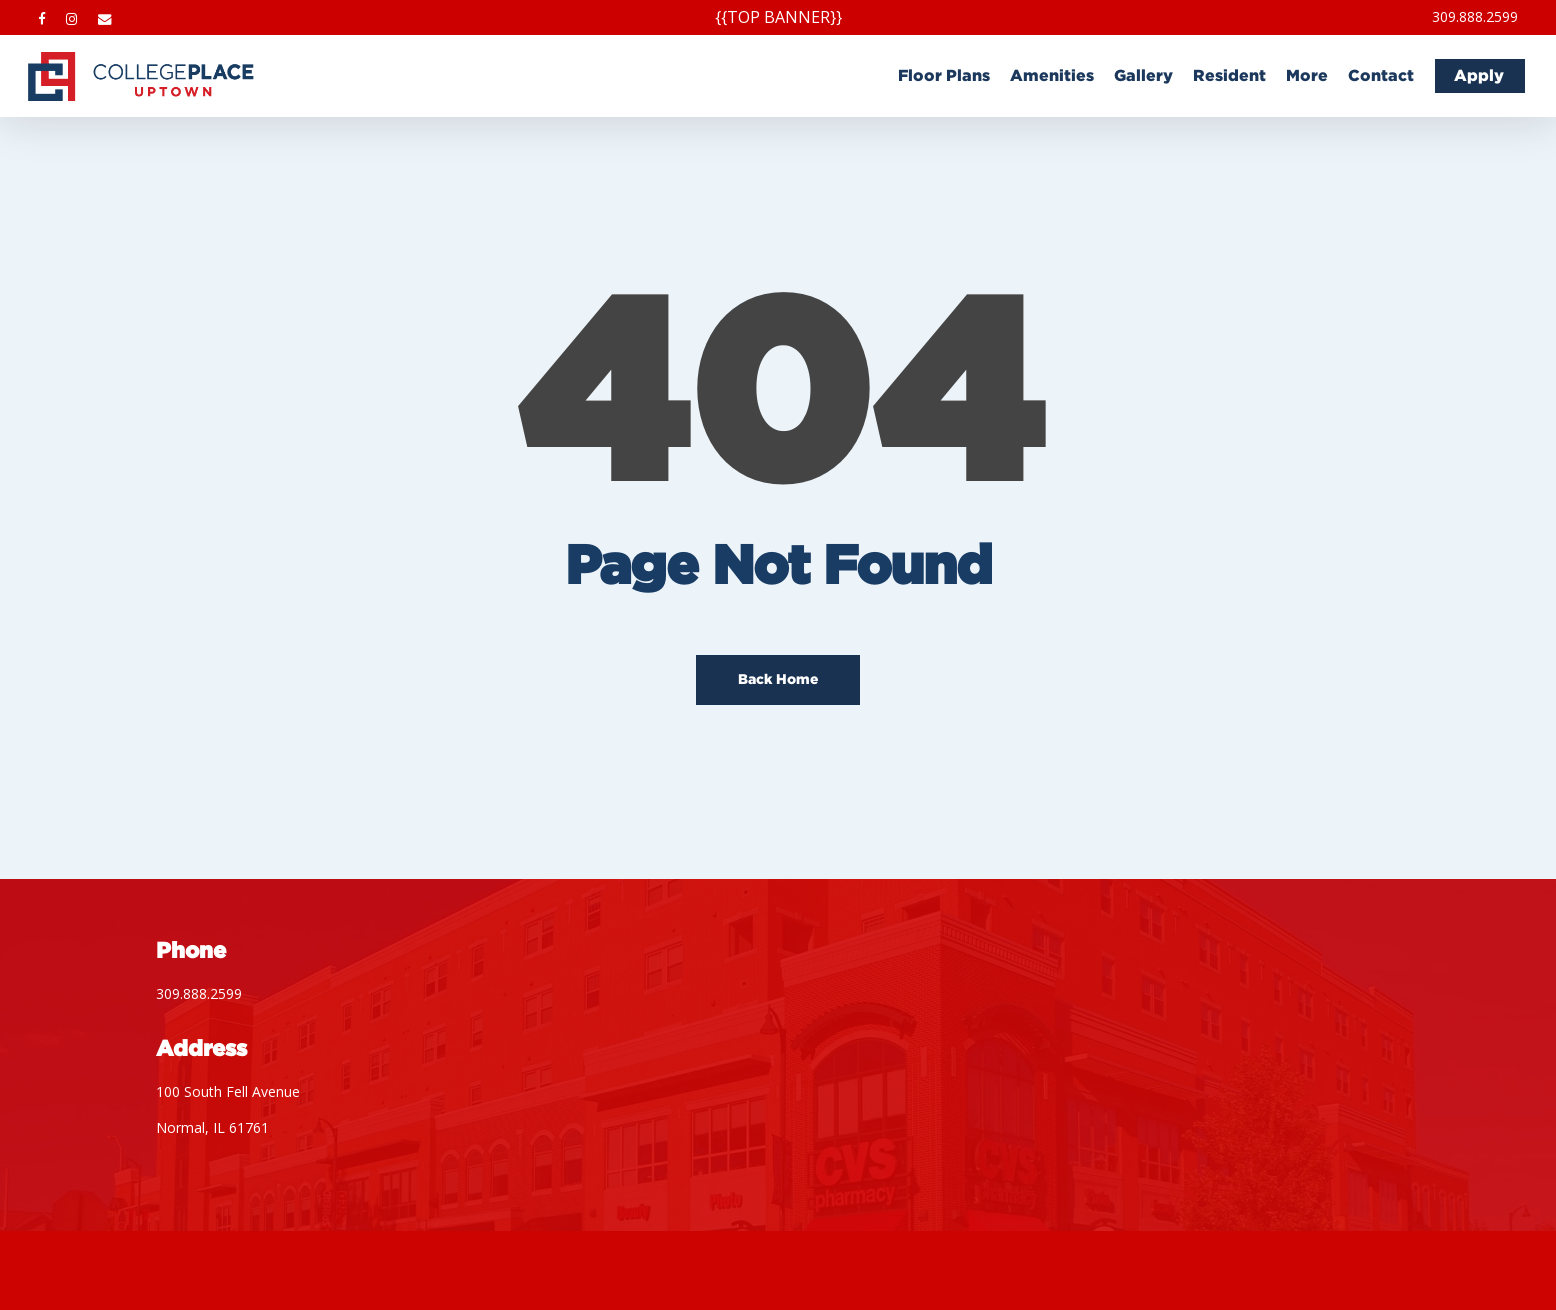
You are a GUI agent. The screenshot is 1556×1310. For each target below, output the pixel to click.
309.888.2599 (199, 993)
